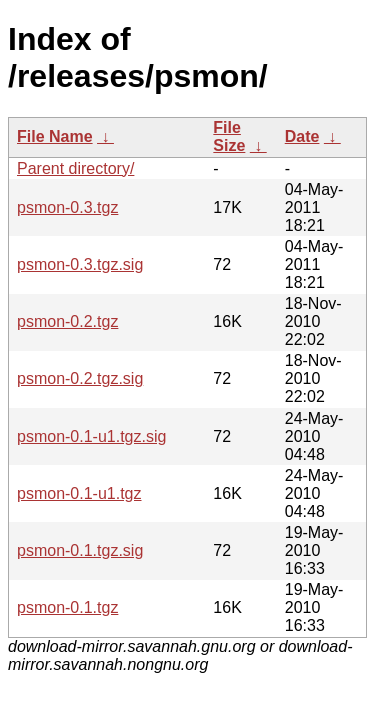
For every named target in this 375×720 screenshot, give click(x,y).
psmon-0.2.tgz (67, 321)
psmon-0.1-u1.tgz (79, 493)
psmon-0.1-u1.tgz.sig (91, 436)
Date (302, 136)
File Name (55, 136)
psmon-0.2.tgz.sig (80, 378)
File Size (229, 136)
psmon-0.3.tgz (67, 207)
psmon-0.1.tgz (67, 607)
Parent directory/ (75, 168)
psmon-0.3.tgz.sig (80, 264)
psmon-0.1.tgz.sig (80, 550)
